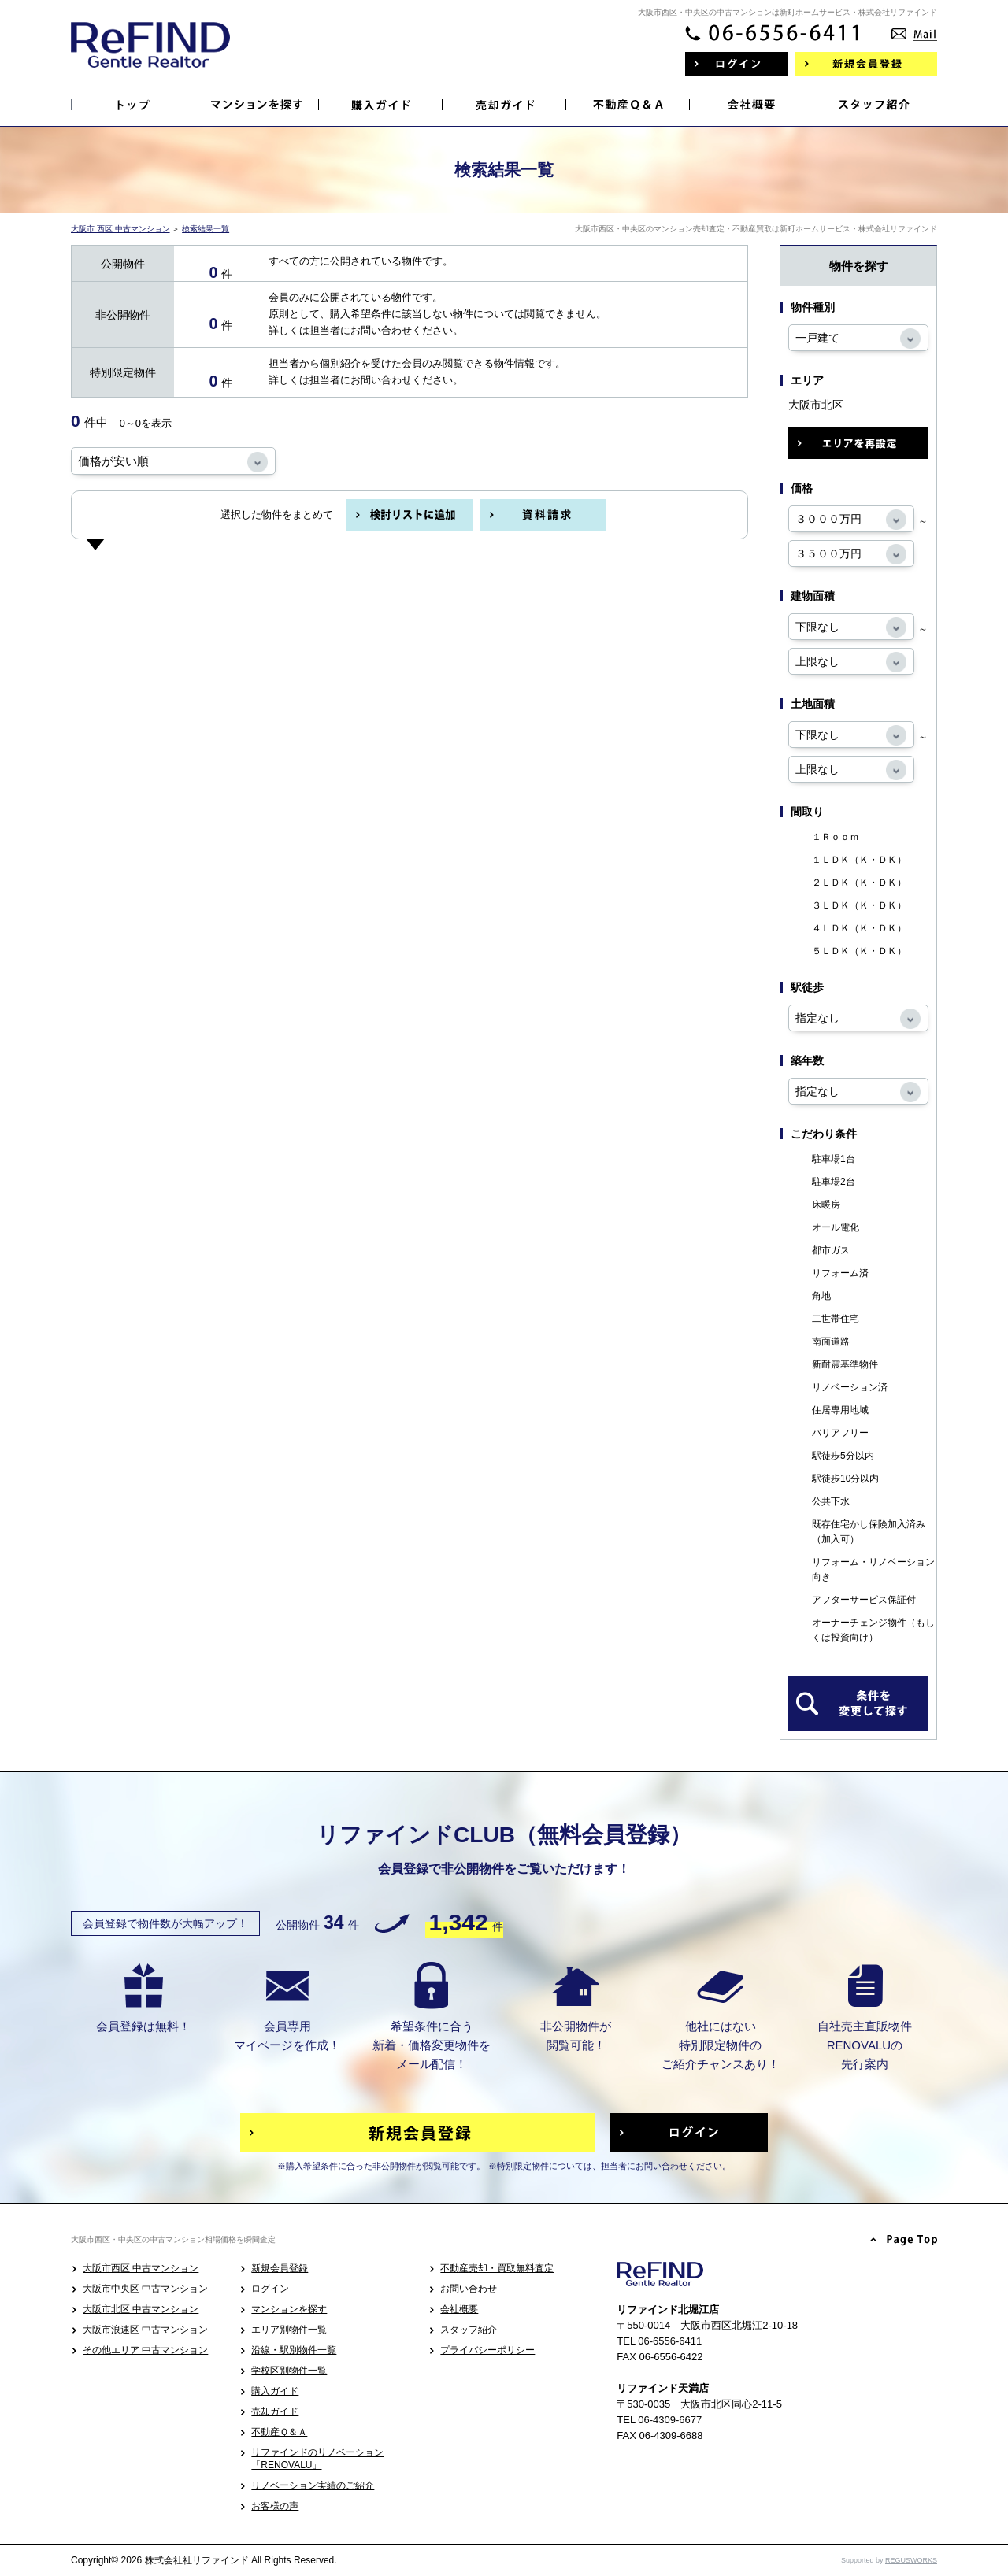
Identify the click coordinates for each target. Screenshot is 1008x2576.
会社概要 (459, 2309)
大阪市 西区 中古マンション (120, 228)
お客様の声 (274, 2505)
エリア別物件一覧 (289, 2329)
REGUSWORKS (911, 2560)
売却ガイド (274, 2411)
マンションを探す (289, 2309)
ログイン (270, 2288)
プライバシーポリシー (487, 2350)
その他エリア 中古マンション (145, 2350)
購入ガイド (274, 2390)
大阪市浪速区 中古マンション (145, 2329)
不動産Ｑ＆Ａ (279, 2431)
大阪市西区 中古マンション (140, 2268)
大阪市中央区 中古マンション (145, 2288)
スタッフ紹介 (468, 2329)
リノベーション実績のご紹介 (312, 2485)
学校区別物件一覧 (289, 2370)
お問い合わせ (468, 2288)
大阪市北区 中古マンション (140, 2309)
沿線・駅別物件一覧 (293, 2350)
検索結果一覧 (205, 228)
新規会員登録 (279, 2268)
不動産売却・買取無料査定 (497, 2268)
